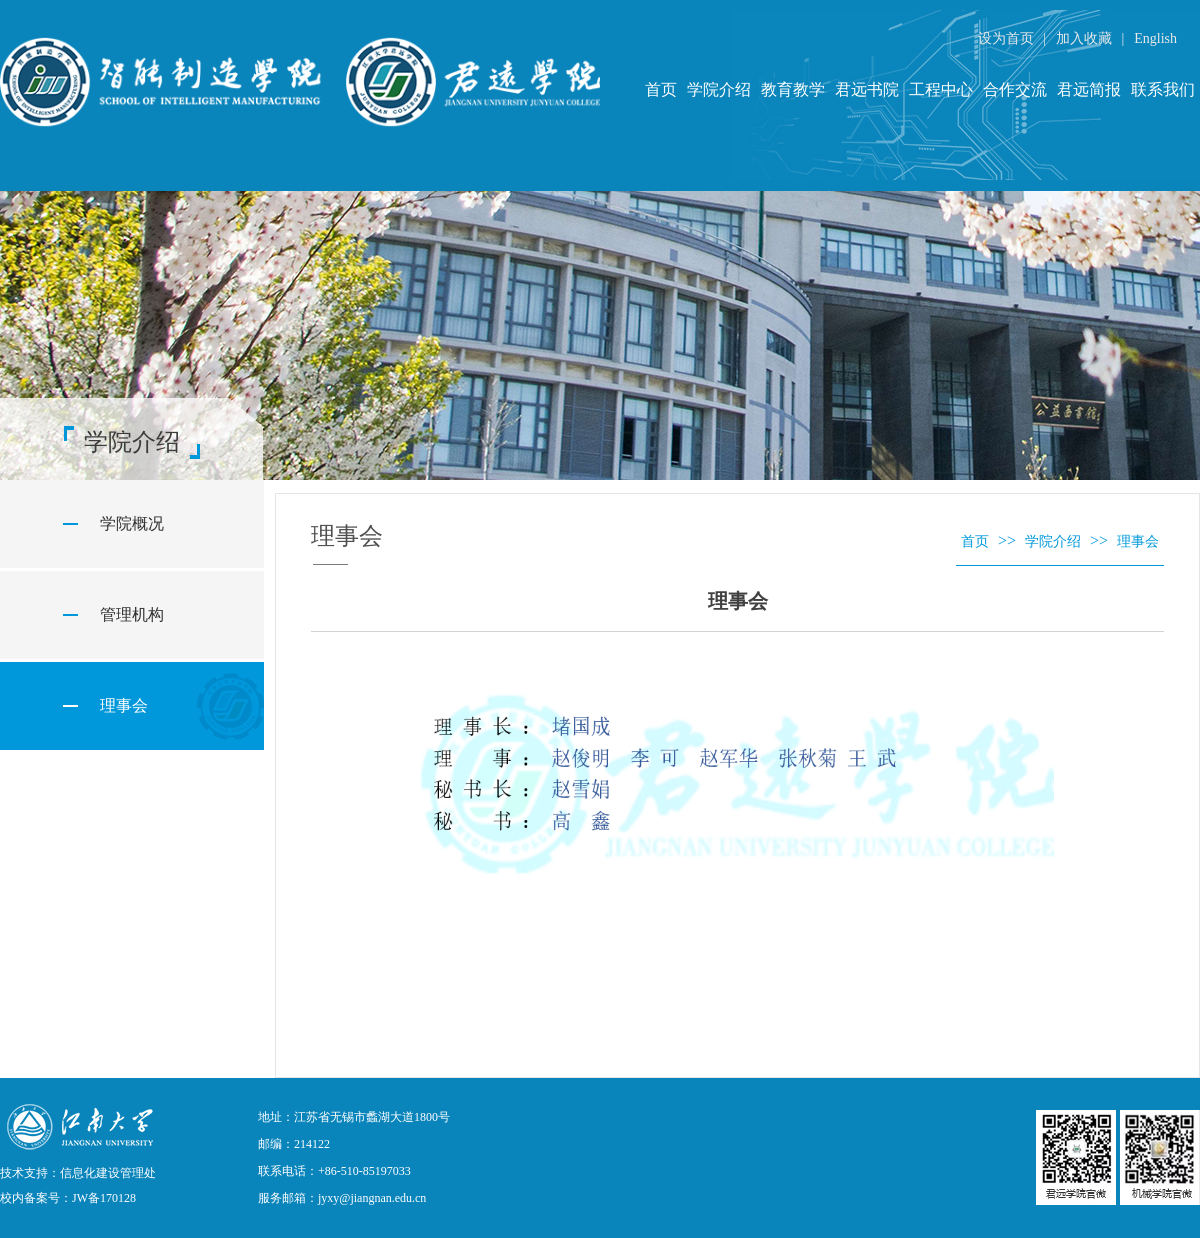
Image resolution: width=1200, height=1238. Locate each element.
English (1155, 38)
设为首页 (1008, 38)
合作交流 (1015, 89)
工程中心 (941, 89)
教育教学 (793, 89)
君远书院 (867, 89)
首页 (661, 89)
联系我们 (1163, 89)
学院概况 (132, 523)
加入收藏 (1086, 38)
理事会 (124, 705)
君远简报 (1089, 89)
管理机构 (132, 614)
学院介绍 (719, 89)
